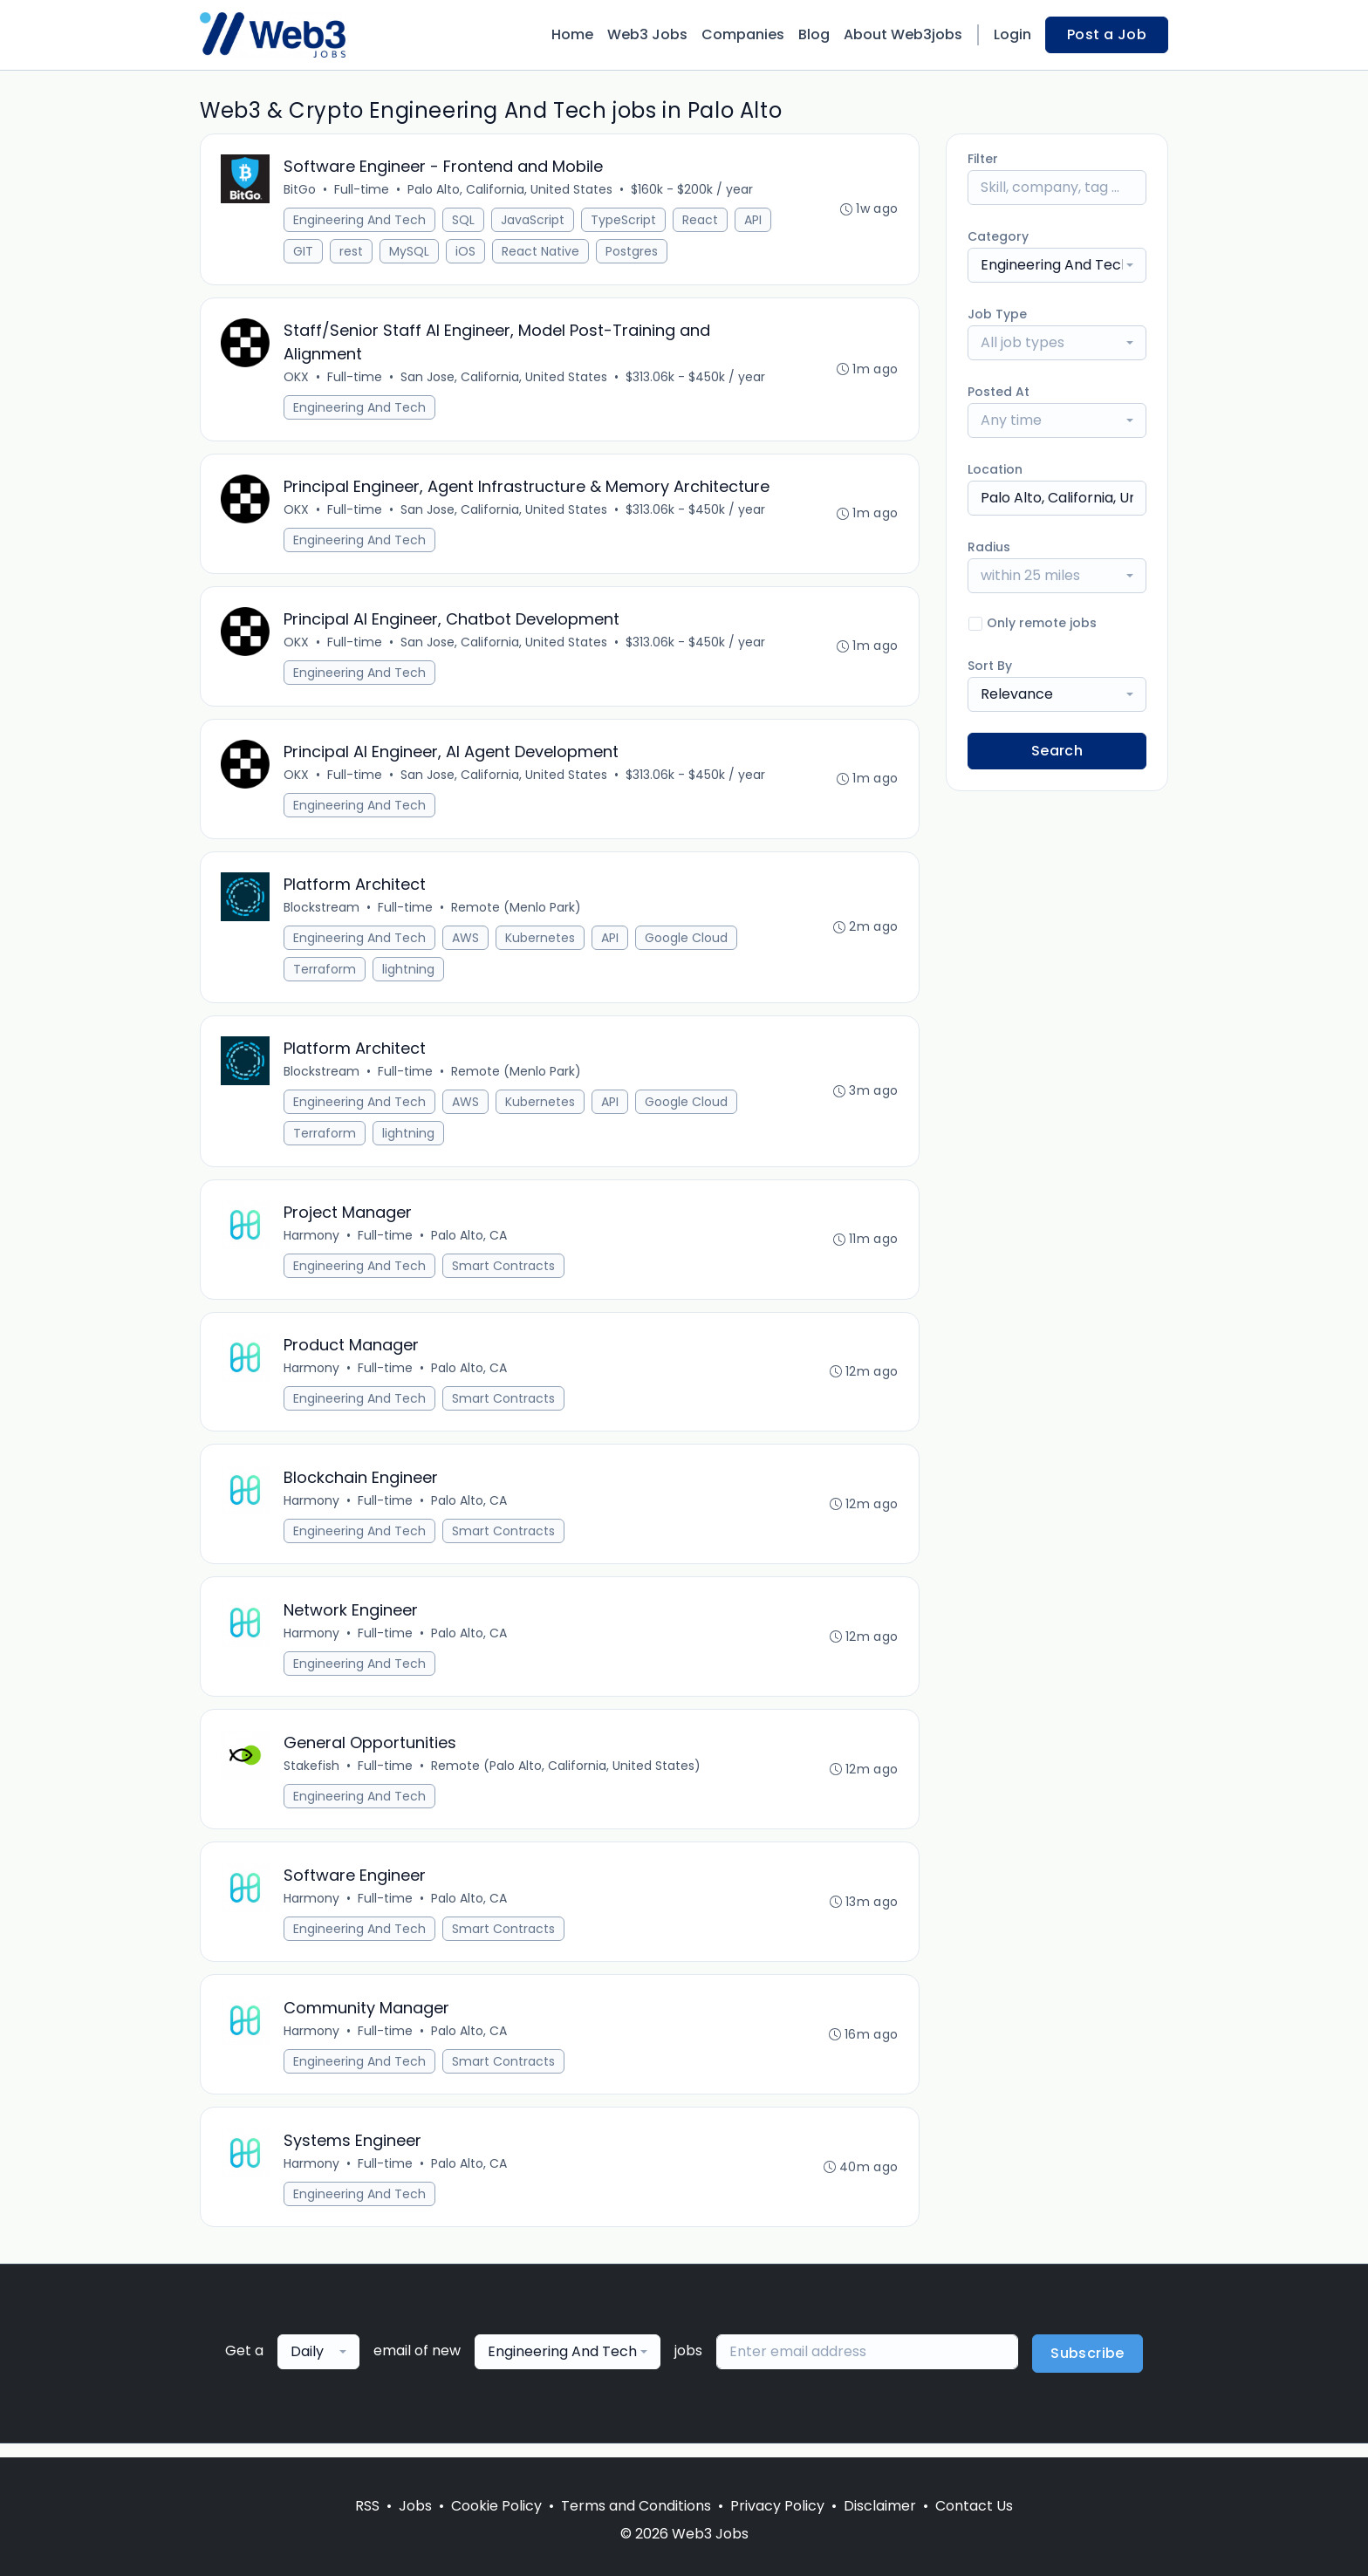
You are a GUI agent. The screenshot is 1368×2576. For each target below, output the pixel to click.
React (701, 220)
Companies (742, 34)
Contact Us (974, 2506)
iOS (466, 252)
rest (352, 252)
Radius (989, 547)
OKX (297, 378)
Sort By (990, 665)
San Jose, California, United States (504, 378)
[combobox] (1057, 265)
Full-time (362, 190)
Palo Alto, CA (470, 1242)
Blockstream (322, 912)
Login (1012, 34)
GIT (304, 252)
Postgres (632, 252)
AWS (466, 943)
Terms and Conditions (636, 2506)
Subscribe (1087, 2367)
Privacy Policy (777, 2506)
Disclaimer (880, 2506)
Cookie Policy (496, 2506)
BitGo (300, 190)
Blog (814, 34)
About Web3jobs (903, 34)
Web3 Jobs (647, 34)
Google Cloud (687, 943)
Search (1057, 751)
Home (572, 34)
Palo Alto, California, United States (510, 190)
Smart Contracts (504, 1272)
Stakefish (312, 1776)
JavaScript (533, 220)
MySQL (410, 252)
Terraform (325, 974)
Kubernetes (541, 943)
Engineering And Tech (360, 220)
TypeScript (624, 220)
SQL (464, 220)
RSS (367, 2506)
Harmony (312, 1242)
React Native (541, 252)
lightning (409, 974)
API (754, 220)
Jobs (415, 2506)
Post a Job (1106, 34)
